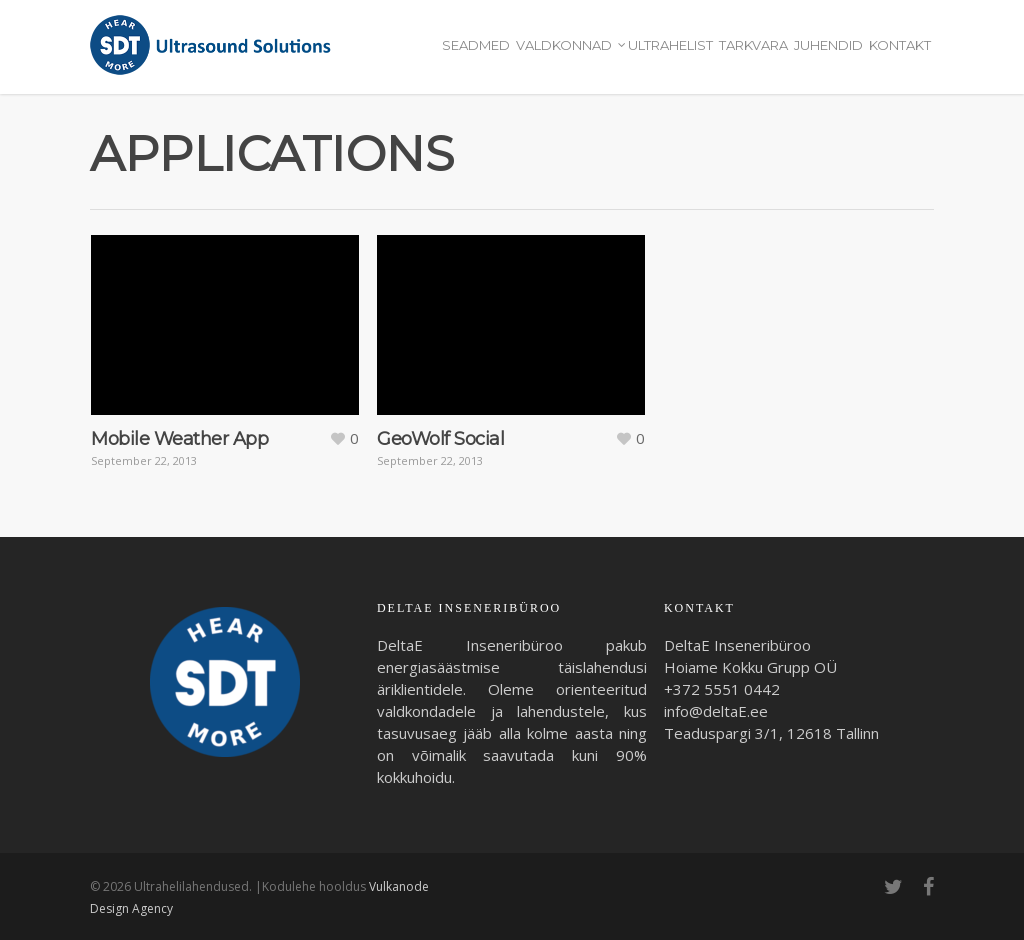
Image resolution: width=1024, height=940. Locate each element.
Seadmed (476, 45)
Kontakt (900, 45)
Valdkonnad (570, 47)
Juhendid (828, 45)
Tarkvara (753, 45)
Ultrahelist (670, 45)
